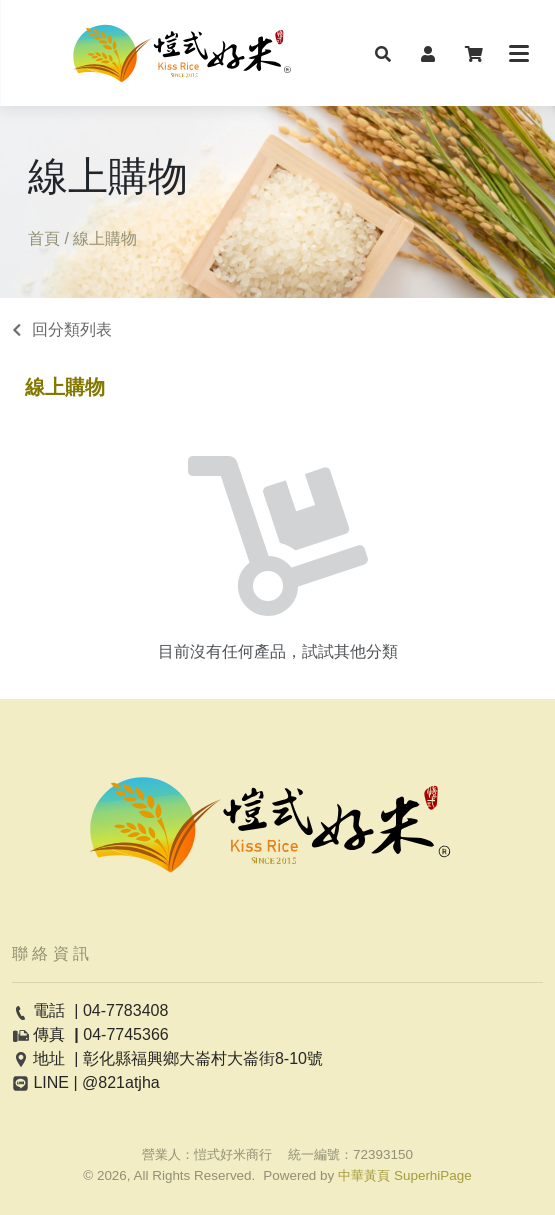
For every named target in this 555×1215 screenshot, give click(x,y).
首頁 (44, 238)
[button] (383, 53)
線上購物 (65, 387)
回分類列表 (72, 329)
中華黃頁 (364, 1175)
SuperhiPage (433, 1175)
